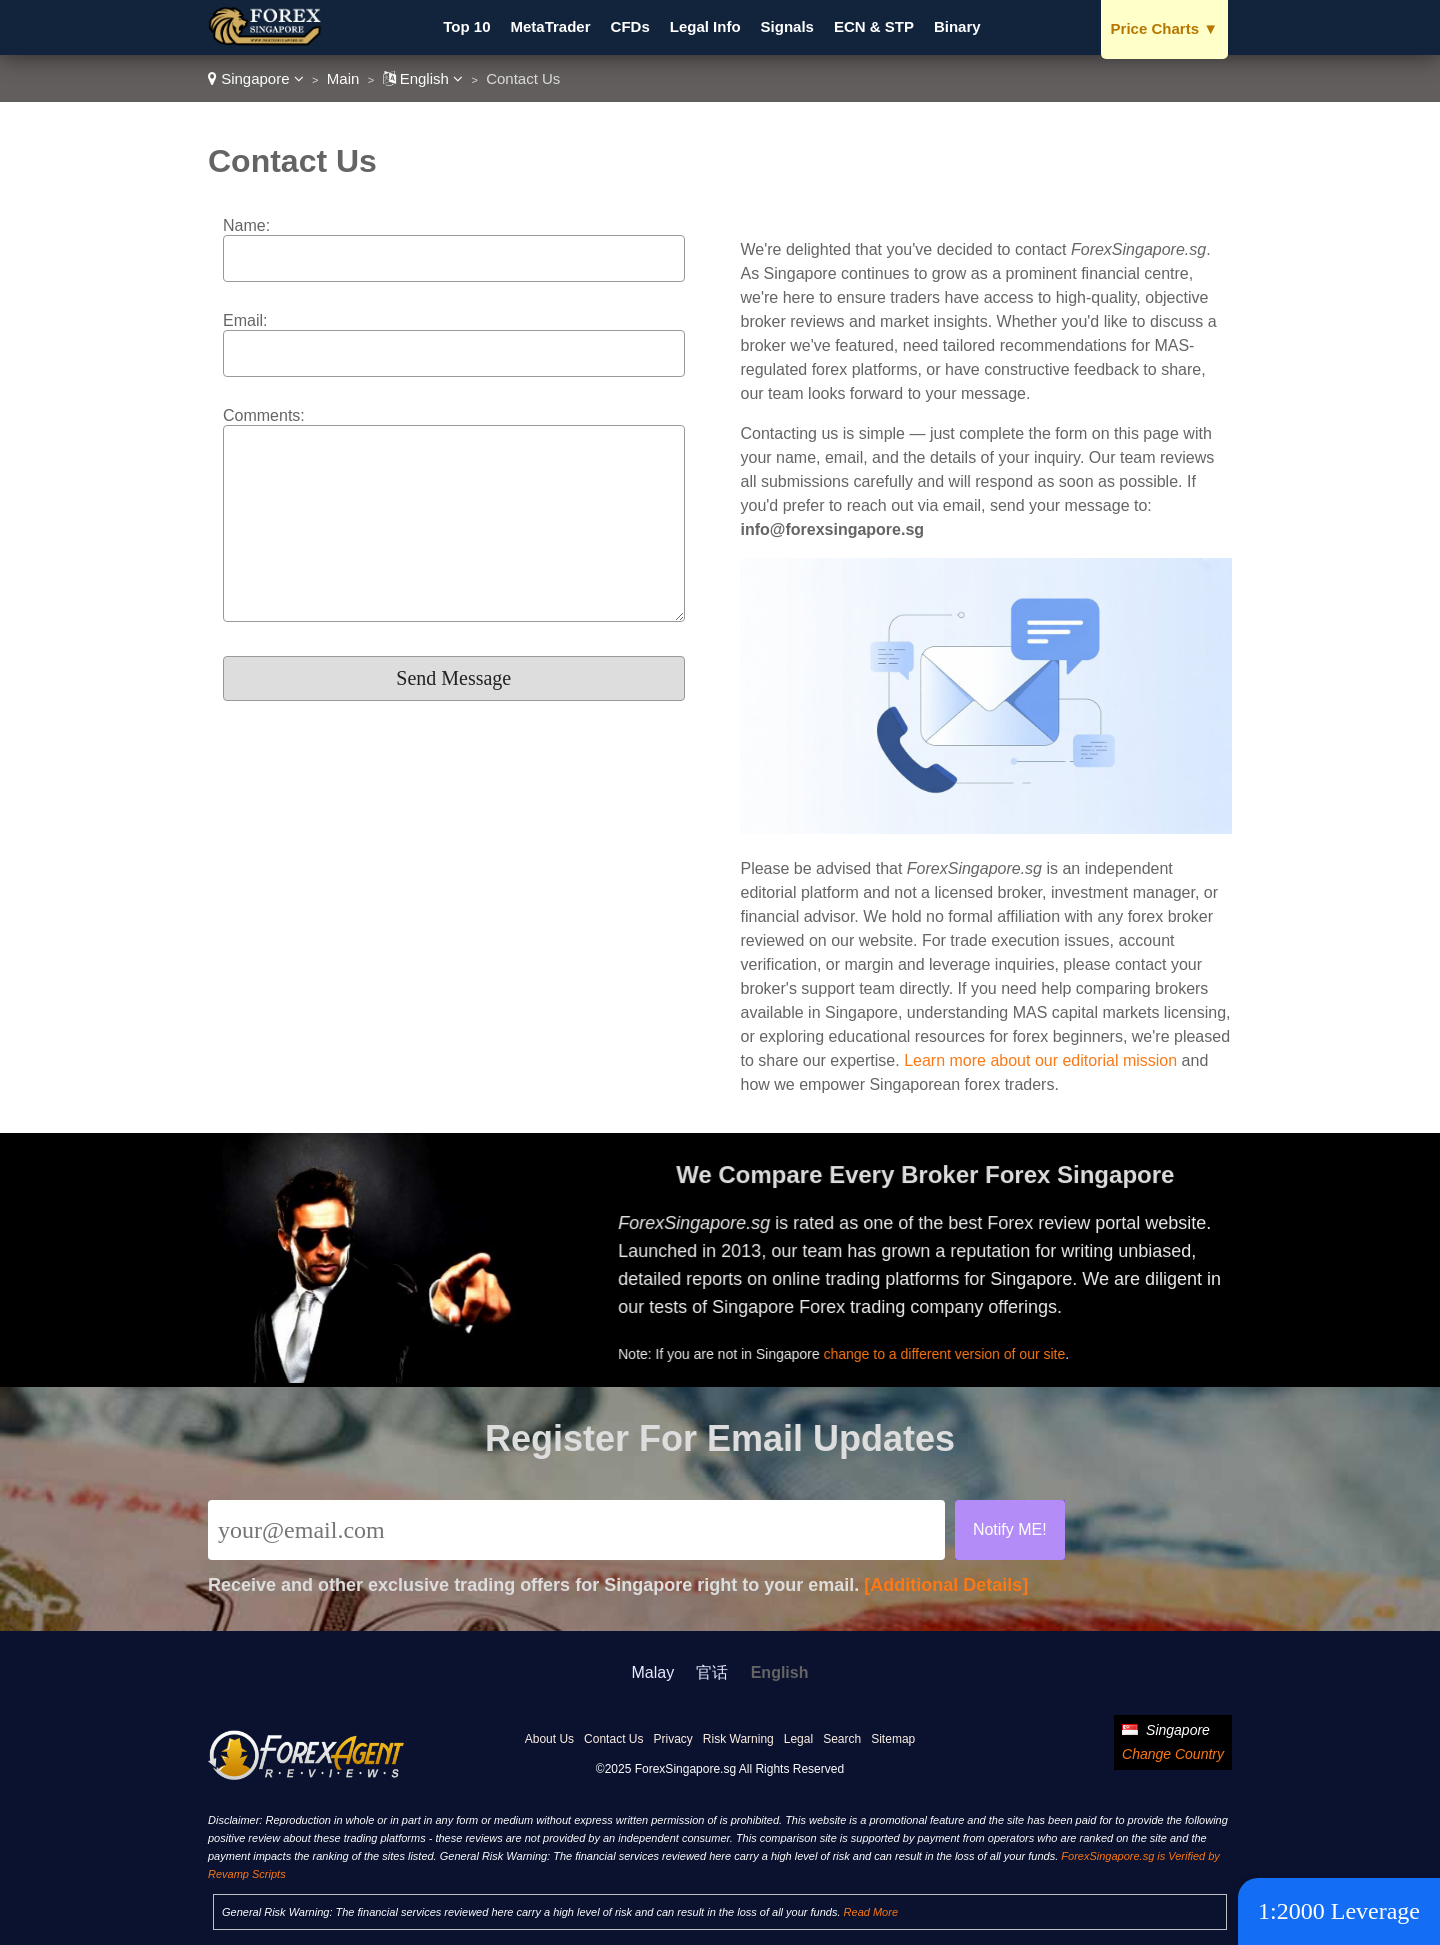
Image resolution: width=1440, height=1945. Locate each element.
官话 (712, 1672)
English (423, 78)
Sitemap (893, 1739)
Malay (653, 1672)
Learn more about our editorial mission (1040, 1060)
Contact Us (613, 1739)
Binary (957, 26)
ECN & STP (874, 26)
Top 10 (466, 26)
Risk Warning (738, 1739)
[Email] (576, 1530)
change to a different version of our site (951, 1352)
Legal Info (705, 26)
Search (842, 1739)
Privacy (672, 1739)
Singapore (256, 78)
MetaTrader (551, 26)
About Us (549, 1739)
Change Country (1173, 1754)
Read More (871, 1912)
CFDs (630, 26)
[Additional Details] (946, 1585)
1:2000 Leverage (1339, 1911)
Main (343, 78)
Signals (787, 26)
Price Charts (1164, 28)
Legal (798, 1739)
